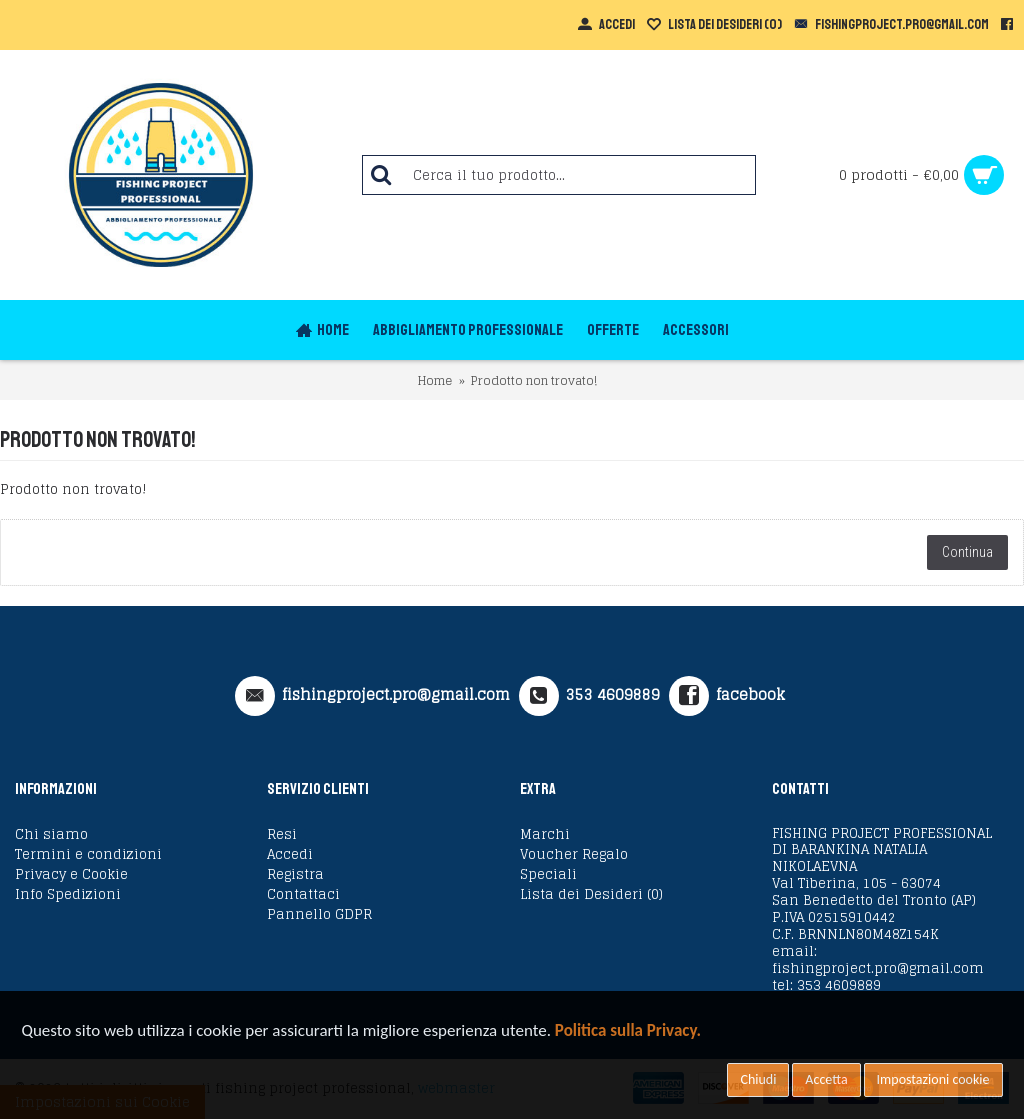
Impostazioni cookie (933, 1079)
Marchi (545, 835)
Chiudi (758, 1079)
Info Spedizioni (68, 895)
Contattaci (303, 895)
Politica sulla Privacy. (628, 1030)
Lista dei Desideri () (591, 895)
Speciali (548, 875)
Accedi (290, 855)
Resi (282, 835)
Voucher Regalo (574, 855)
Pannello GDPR (319, 915)
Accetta (826, 1079)
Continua (967, 552)
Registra (295, 875)
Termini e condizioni (88, 855)
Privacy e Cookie (71, 875)
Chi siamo (51, 835)
